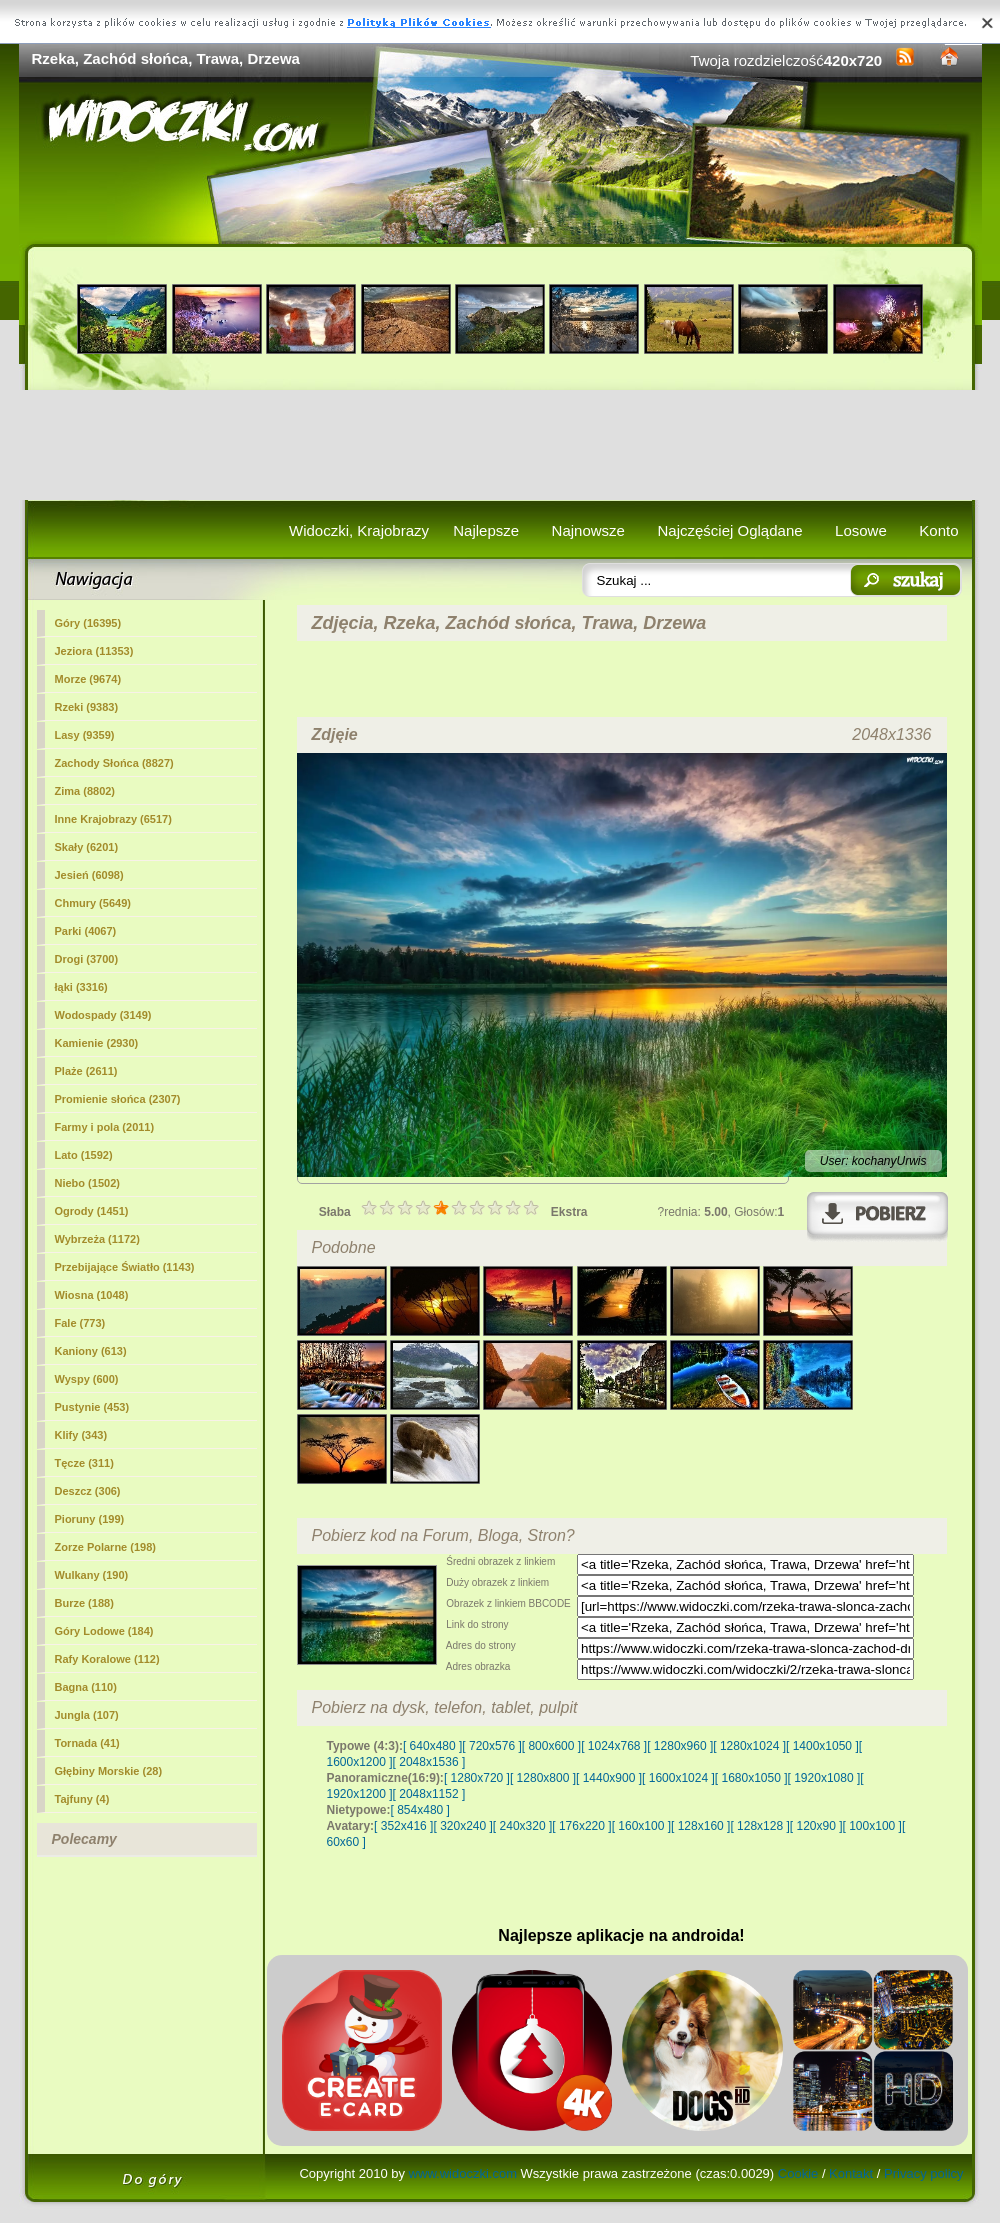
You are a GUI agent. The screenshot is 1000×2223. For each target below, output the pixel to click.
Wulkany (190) (92, 1575)
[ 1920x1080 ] (824, 1778)
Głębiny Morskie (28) (109, 1771)
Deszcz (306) (88, 1491)
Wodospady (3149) (103, 1015)
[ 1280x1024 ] (749, 1746)
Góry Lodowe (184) (104, 1631)
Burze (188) (84, 1603)
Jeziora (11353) (94, 651)
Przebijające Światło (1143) (125, 1267)
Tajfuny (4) (82, 1799)
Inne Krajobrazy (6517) (113, 819)
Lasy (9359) (85, 735)
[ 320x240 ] (462, 1826)
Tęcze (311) (84, 1463)
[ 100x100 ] (872, 1826)
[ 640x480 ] (432, 1746)
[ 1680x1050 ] (751, 1778)
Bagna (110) (86, 1687)
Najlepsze (486, 530)
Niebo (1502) (87, 1183)
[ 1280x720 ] (477, 1778)
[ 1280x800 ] (543, 1778)
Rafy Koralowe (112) (107, 1659)
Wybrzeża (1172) (97, 1239)
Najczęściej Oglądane (729, 530)
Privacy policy (923, 2173)
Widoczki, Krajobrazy (359, 530)
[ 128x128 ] (759, 1826)
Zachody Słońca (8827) (114, 763)
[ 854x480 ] (420, 1810)
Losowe (861, 530)
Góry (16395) (88, 623)
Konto (938, 530)
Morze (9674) (88, 679)
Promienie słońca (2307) (118, 1099)
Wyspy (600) (87, 1379)
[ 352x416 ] (403, 1826)
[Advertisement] (500, 445)
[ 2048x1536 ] (429, 1762)
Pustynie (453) (92, 1407)
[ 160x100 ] (641, 1826)
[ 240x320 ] (522, 1826)
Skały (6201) (87, 847)
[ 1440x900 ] (609, 1778)
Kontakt (851, 2173)
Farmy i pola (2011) (105, 1127)
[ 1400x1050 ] (822, 1746)
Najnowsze (588, 530)
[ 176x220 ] (581, 1826)
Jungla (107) (87, 1715)
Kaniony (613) (91, 1351)
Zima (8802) (85, 791)
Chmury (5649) (93, 903)
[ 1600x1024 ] (678, 1778)
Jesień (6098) (89, 875)
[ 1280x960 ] (680, 1746)
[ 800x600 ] (551, 1746)
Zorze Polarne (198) (105, 1547)
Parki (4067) (86, 931)
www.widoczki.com (463, 2173)
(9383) (87, 707)
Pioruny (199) (90, 1519)
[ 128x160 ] (700, 1826)
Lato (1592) (84, 1155)
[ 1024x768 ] (614, 1746)
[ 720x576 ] (491, 1746)
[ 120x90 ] (816, 1826)
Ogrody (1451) (92, 1211)
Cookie (798, 2173)
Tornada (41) (87, 1743)
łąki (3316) (81, 987)
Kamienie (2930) (97, 1043)
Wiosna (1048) (92, 1295)
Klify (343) (81, 1435)
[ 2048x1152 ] (429, 1794)
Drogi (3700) (87, 959)
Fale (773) (80, 1323)
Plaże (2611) (86, 1071)
